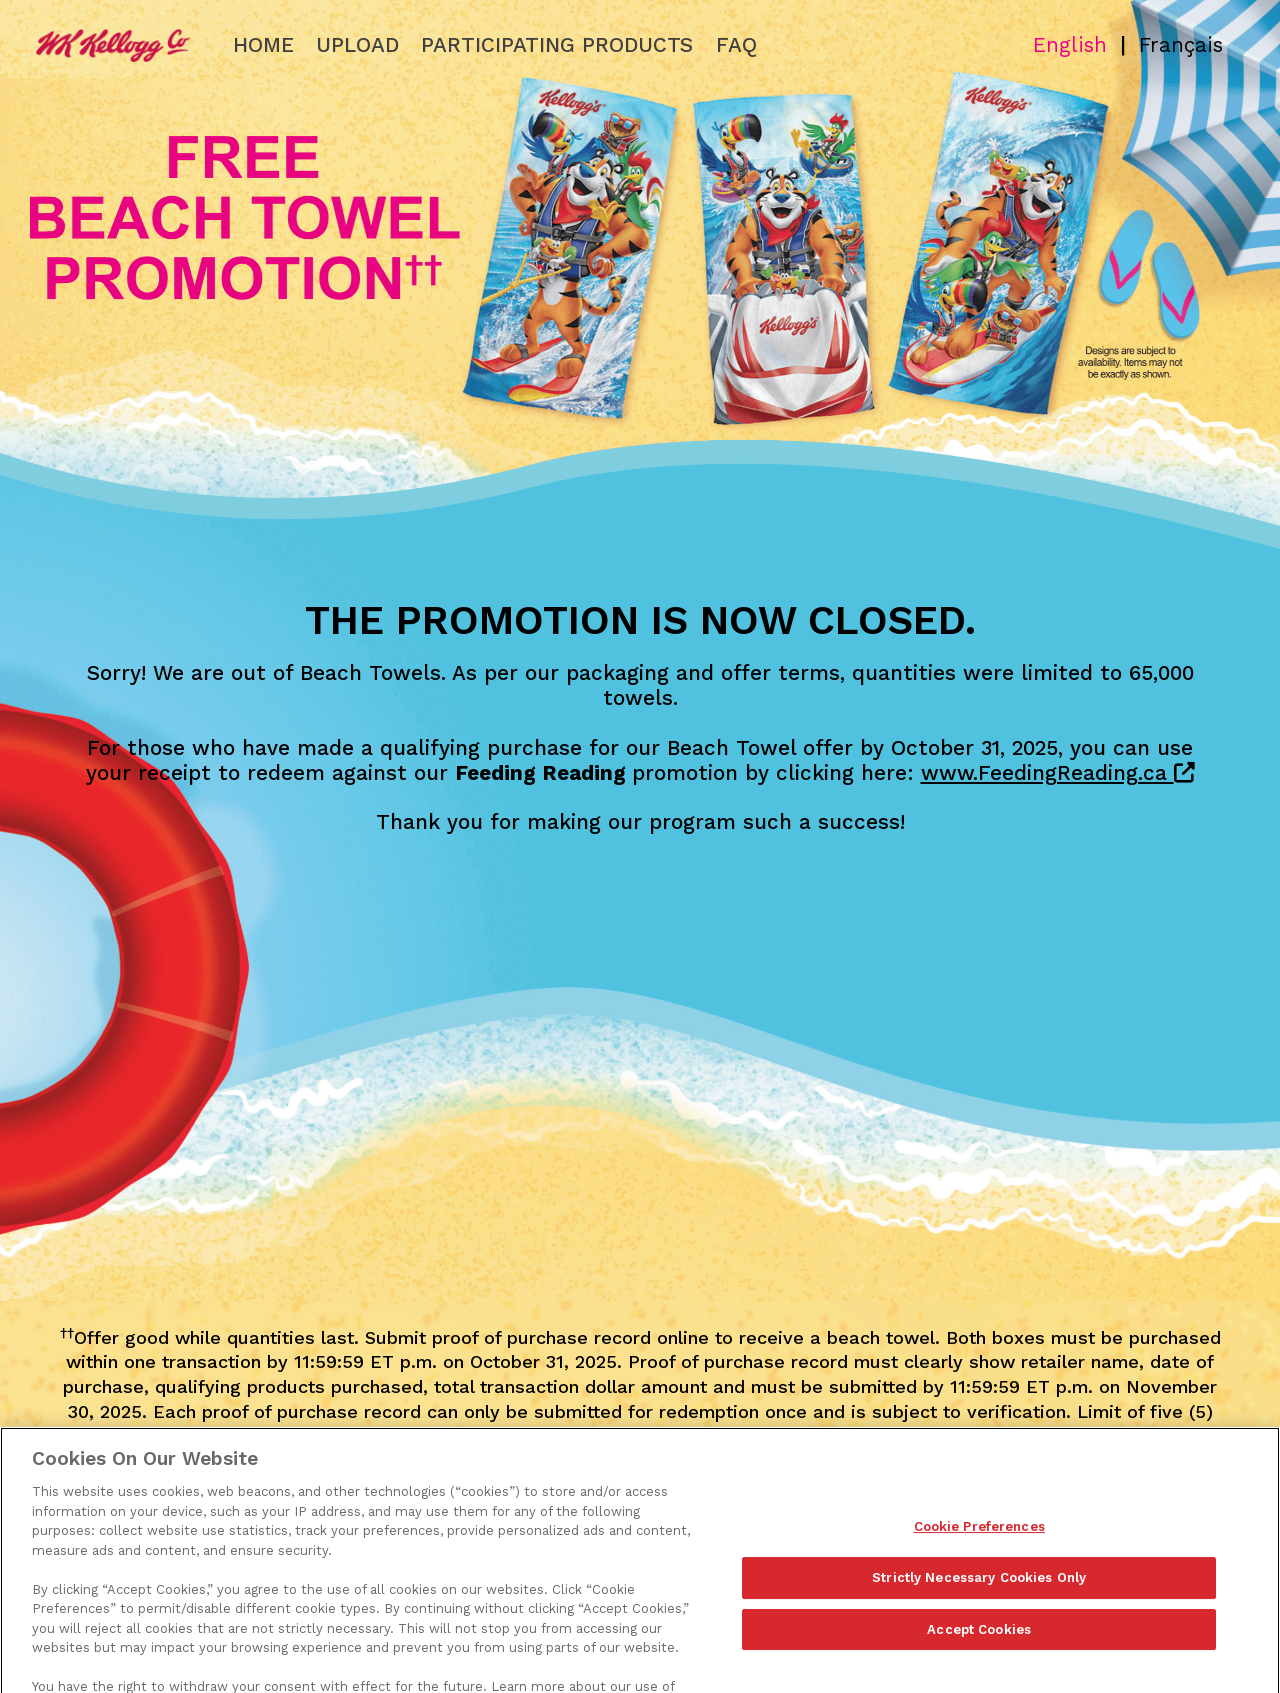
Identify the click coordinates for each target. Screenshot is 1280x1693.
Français (1181, 45)
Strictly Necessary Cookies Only (979, 1599)
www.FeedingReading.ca (1058, 773)
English (1070, 45)
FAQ (736, 45)
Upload (357, 45)
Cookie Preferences (979, 1548)
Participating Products (557, 45)
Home (263, 45)
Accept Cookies (979, 1651)
